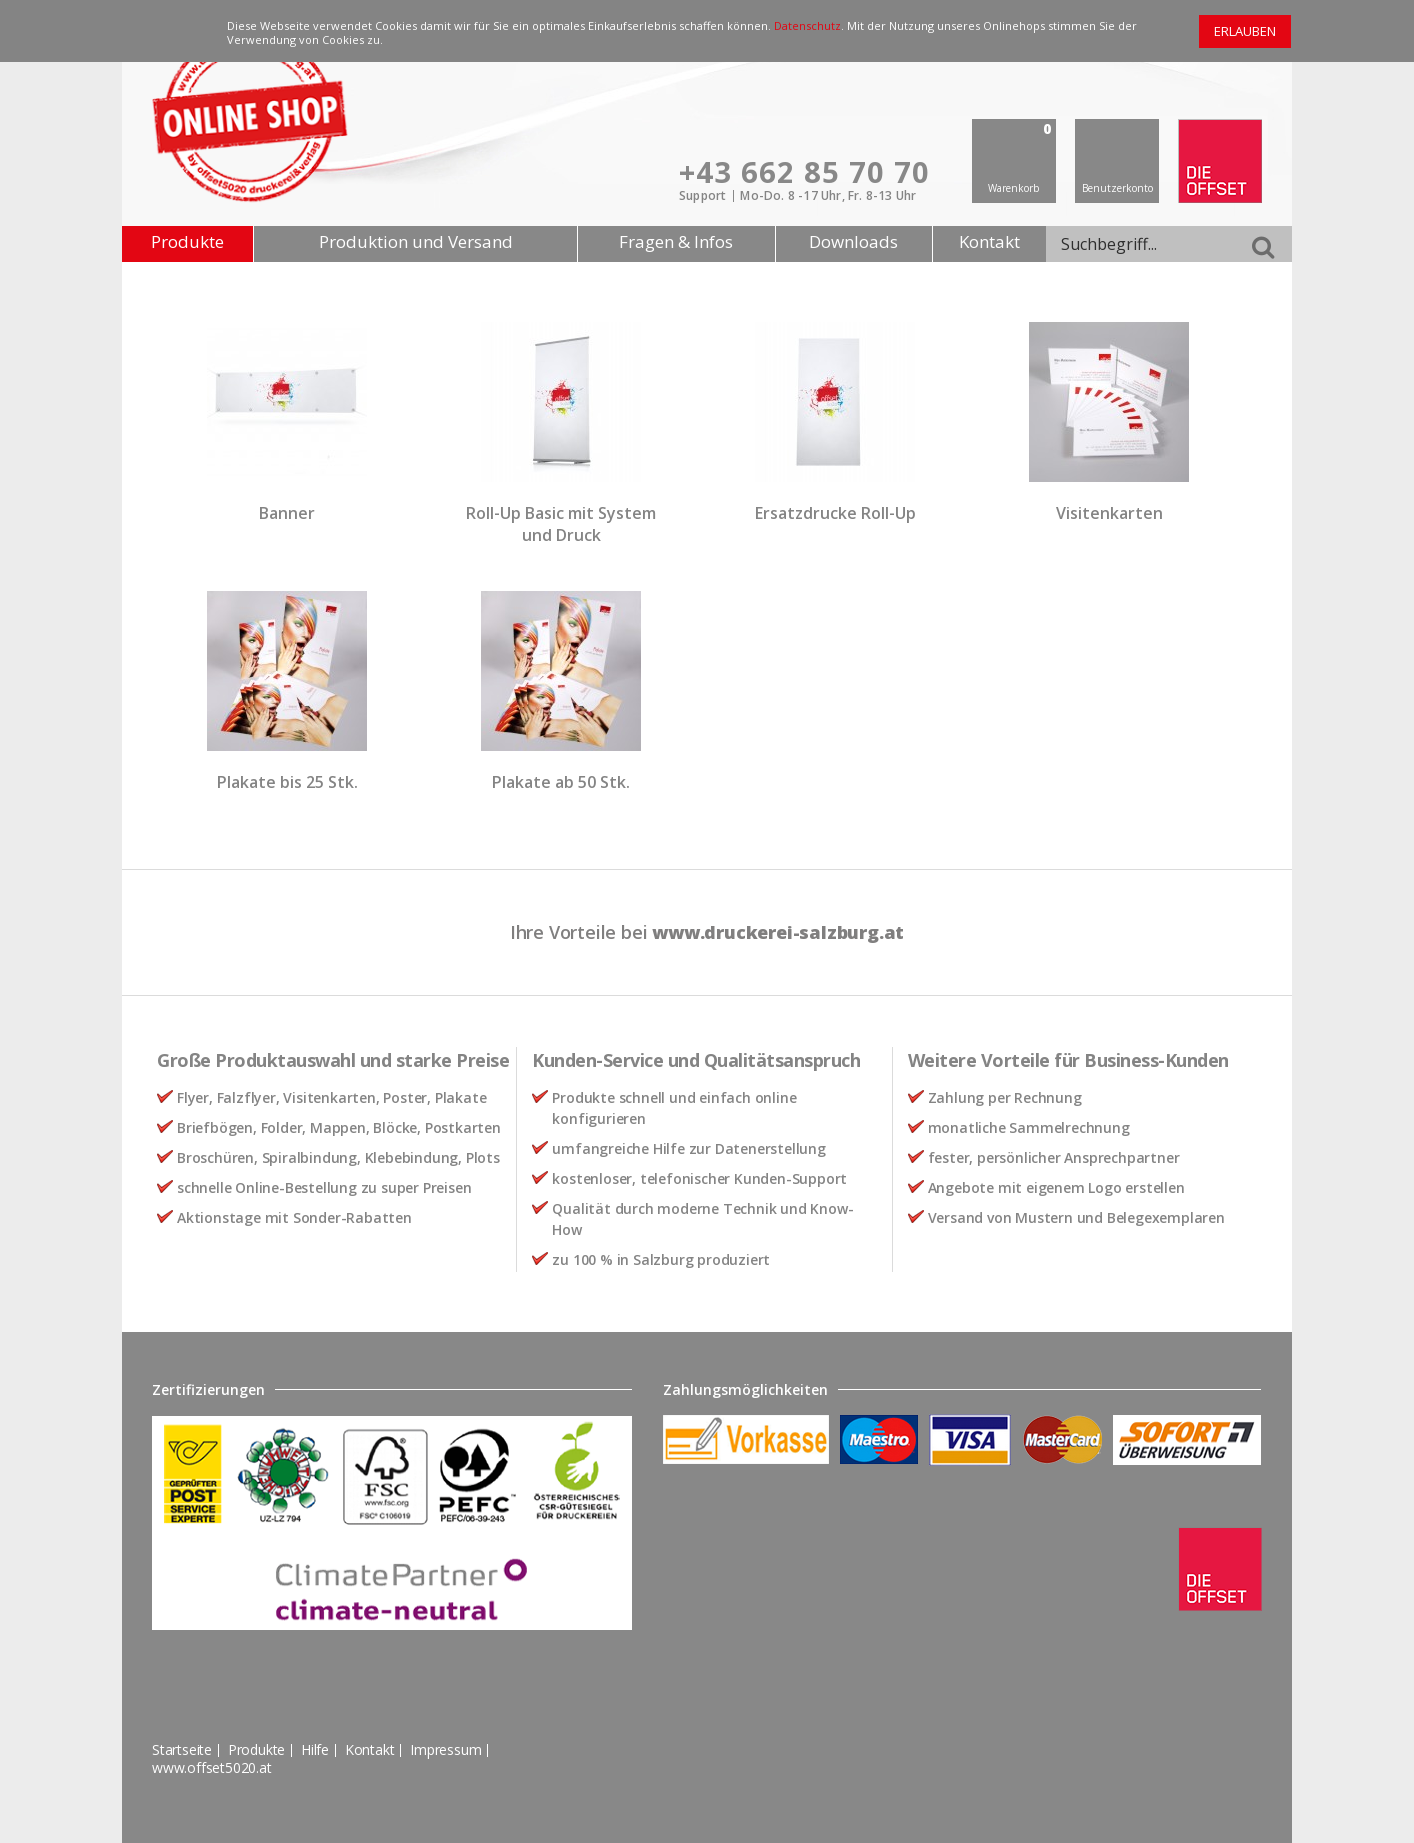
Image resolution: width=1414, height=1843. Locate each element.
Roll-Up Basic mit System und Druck (561, 524)
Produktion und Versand (416, 241)
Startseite (182, 1749)
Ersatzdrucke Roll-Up (835, 513)
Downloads (853, 241)
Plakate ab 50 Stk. (561, 782)
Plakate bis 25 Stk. (287, 782)
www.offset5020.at (212, 1767)
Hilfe (315, 1749)
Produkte (187, 241)
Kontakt (989, 241)
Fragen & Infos (676, 241)
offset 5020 (1220, 161)
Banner (287, 513)
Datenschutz (807, 25)
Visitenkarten (1109, 513)
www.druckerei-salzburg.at (778, 932)
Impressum (445, 1749)
